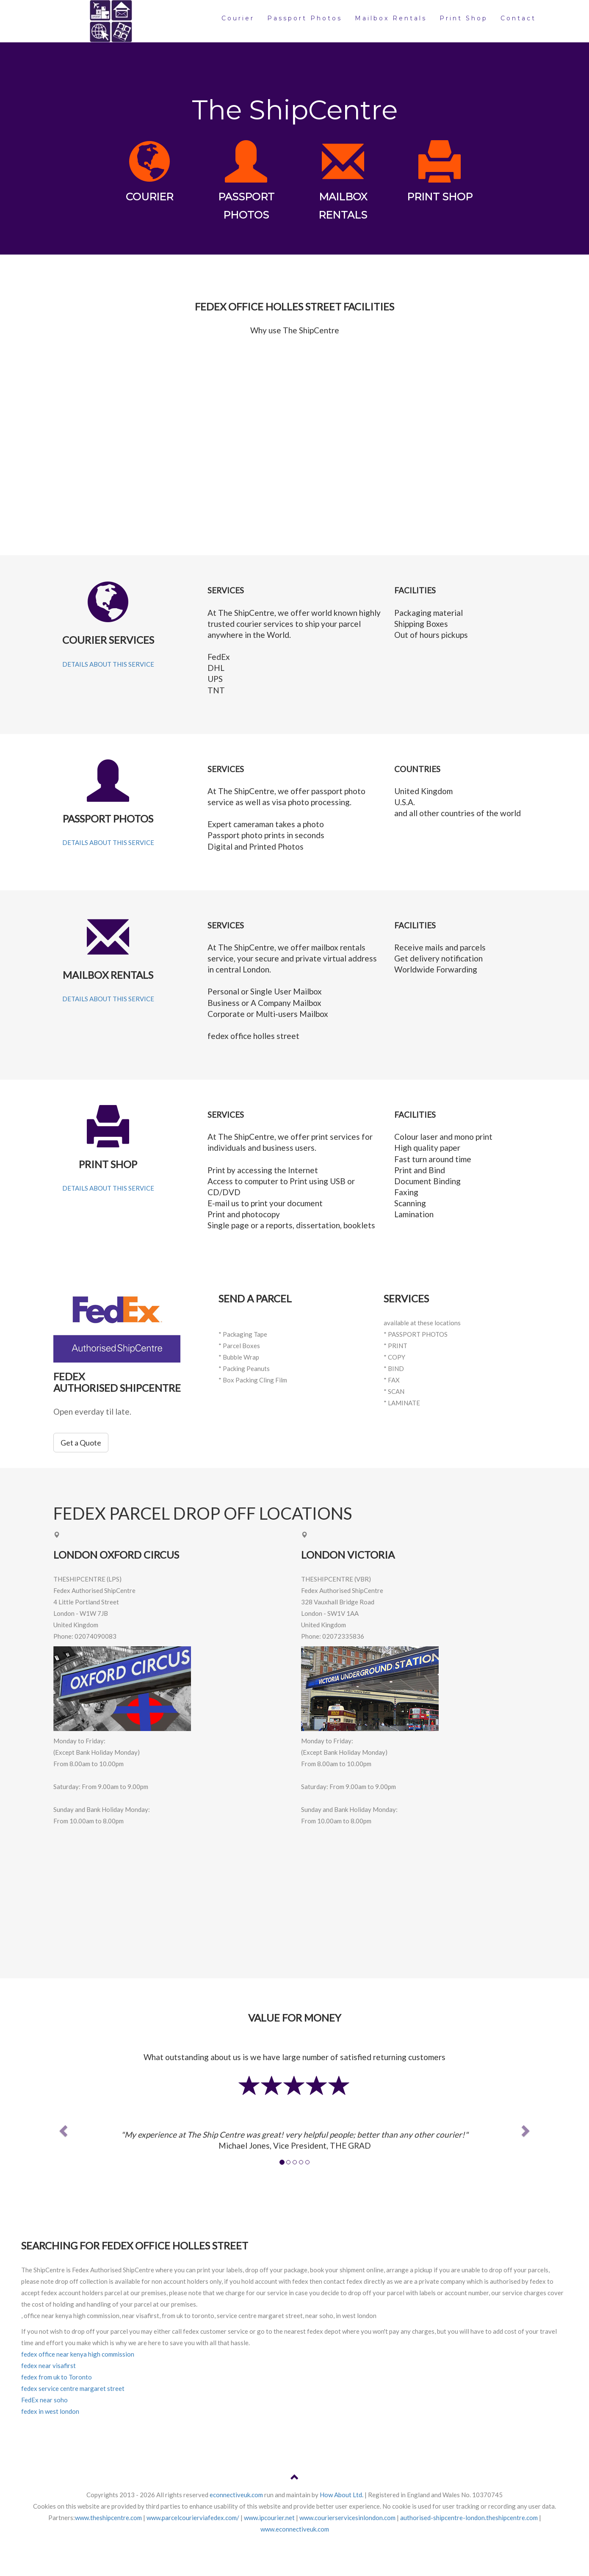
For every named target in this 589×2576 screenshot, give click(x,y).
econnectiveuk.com (236, 2494)
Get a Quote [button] (81, 1442)
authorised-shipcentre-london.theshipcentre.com (469, 2517)
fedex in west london (50, 2411)
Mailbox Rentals (391, 18)
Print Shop (464, 18)
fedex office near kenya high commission (77, 2354)
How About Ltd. (341, 2494)
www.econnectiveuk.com (294, 2529)
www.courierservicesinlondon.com (347, 2517)
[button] (62, 2128)
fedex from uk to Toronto (56, 2377)
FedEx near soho (44, 2400)
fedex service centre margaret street (72, 2388)
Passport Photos (304, 18)
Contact (518, 18)
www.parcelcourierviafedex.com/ (193, 2517)
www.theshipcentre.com (108, 2517)
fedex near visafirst (48, 2365)
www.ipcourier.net (269, 2517)
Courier (237, 18)
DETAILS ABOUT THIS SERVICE (108, 664)
